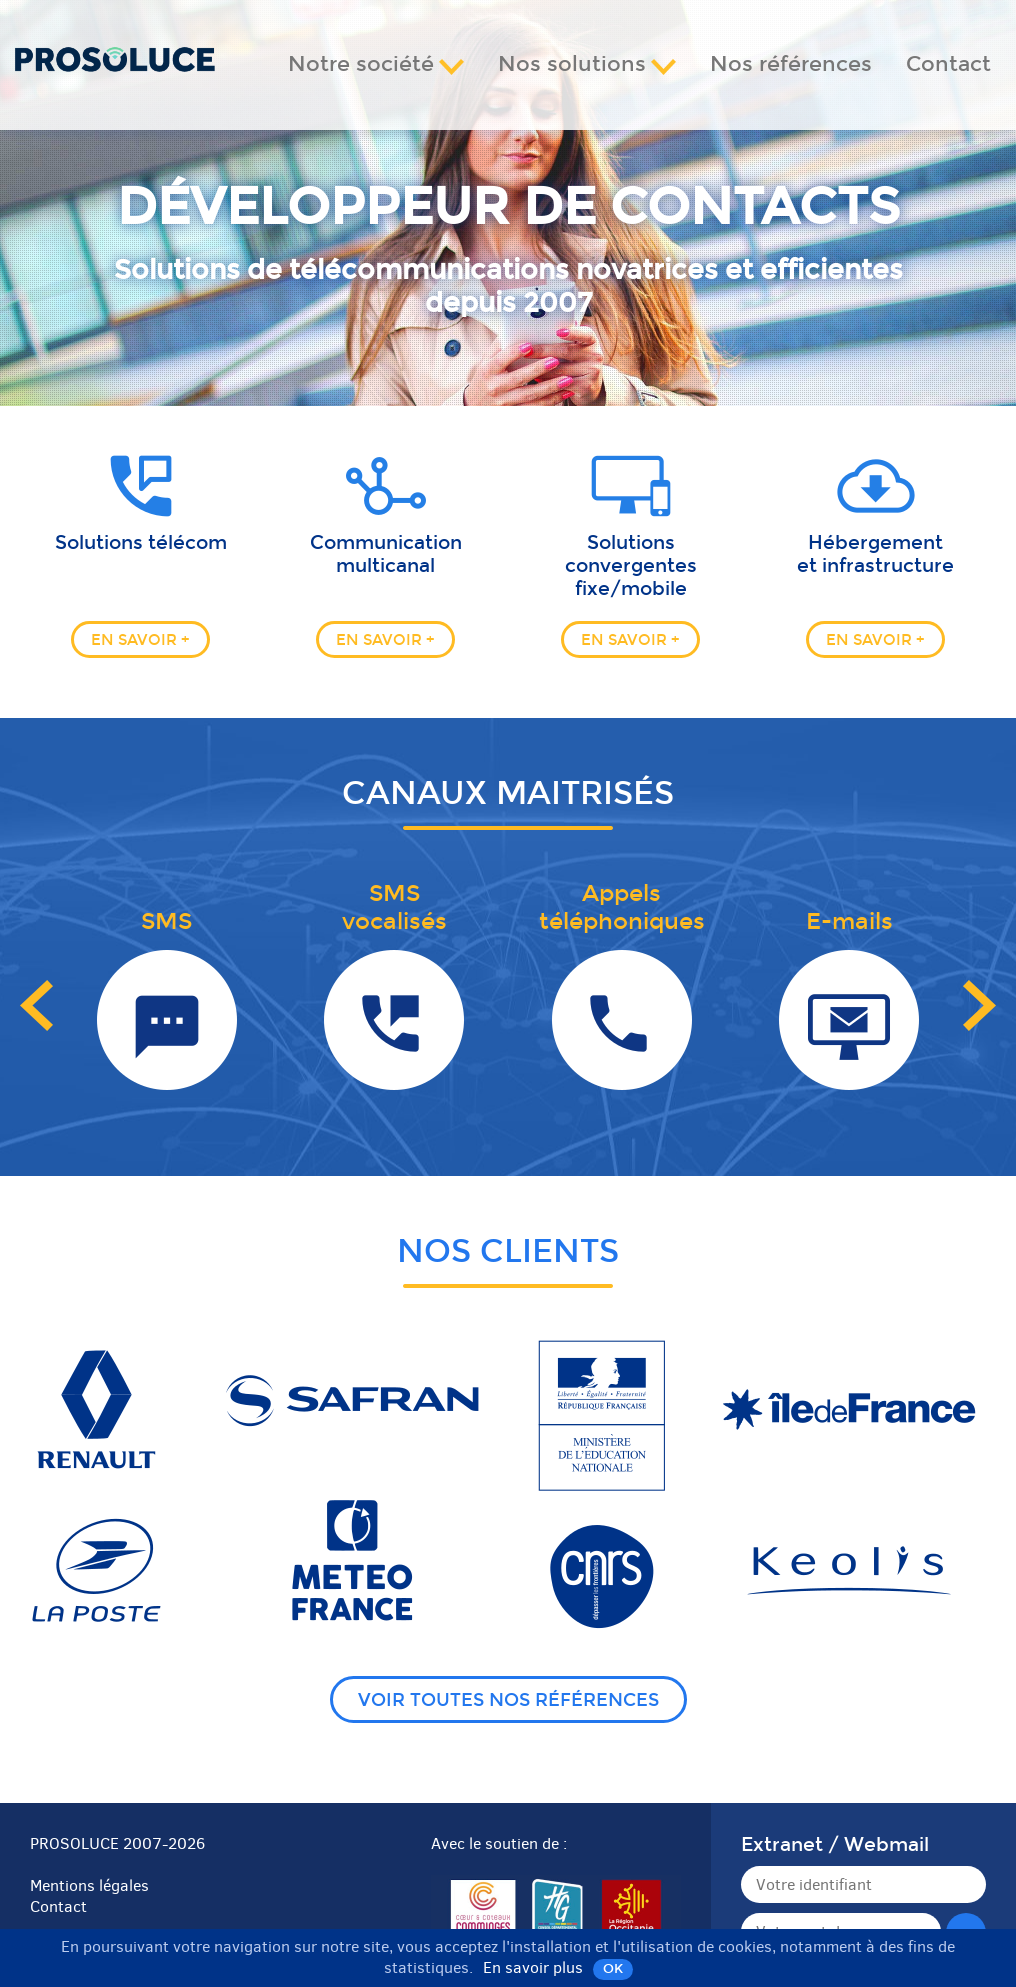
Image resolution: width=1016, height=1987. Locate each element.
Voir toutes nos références (508, 1700)
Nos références (791, 64)
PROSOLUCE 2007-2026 (117, 1843)
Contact (948, 64)
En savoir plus (533, 1967)
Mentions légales (89, 1885)
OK (613, 1968)
